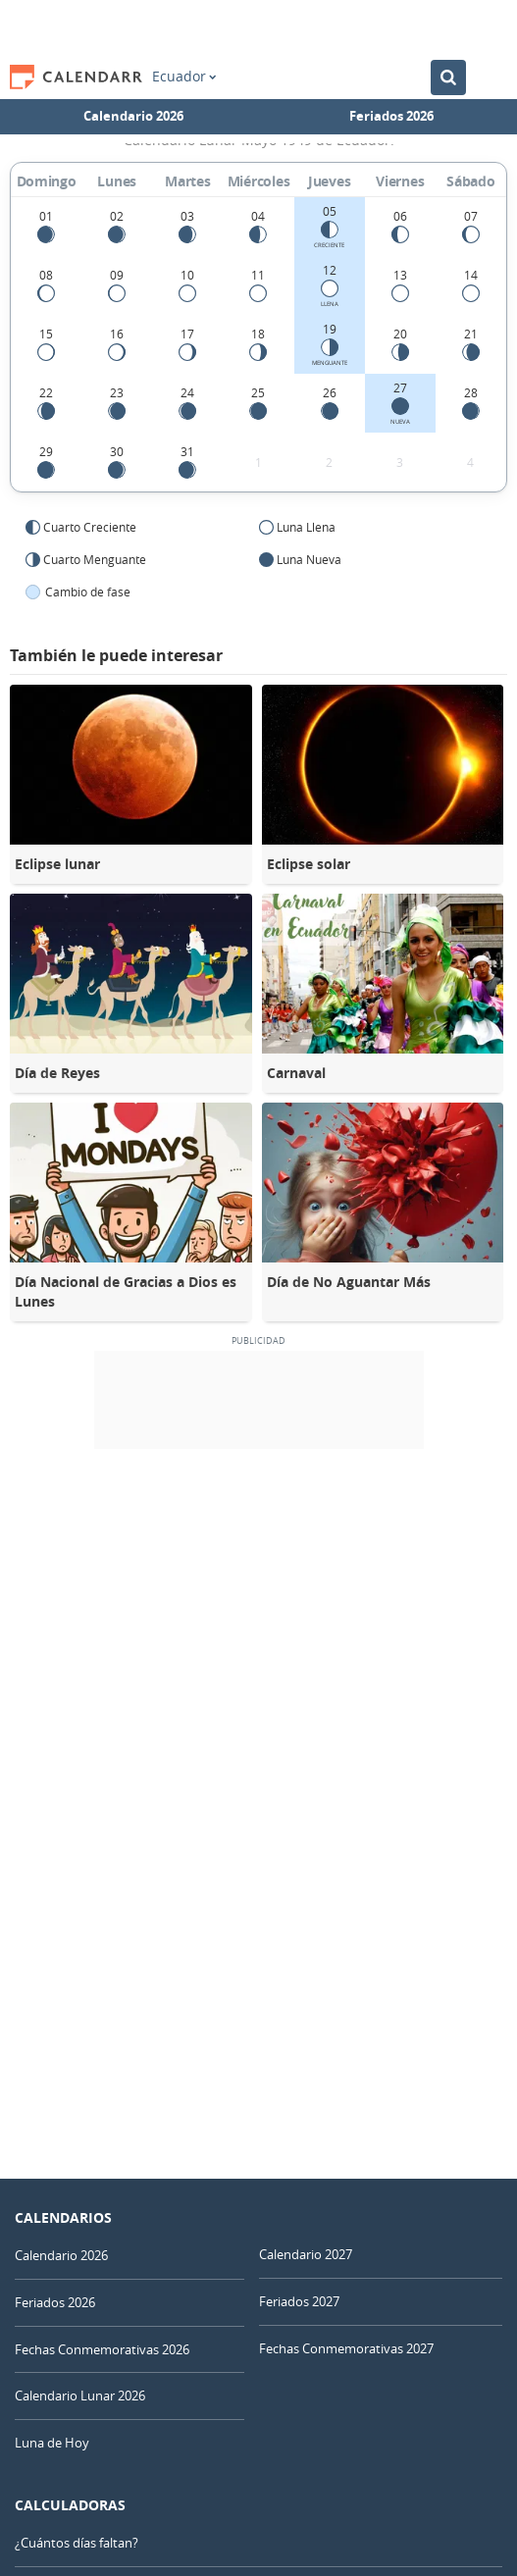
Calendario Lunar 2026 (80, 2395)
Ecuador (184, 76)
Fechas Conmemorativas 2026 (102, 2349)
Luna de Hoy (52, 2442)
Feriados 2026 (391, 116)
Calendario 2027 (305, 2254)
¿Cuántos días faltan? (76, 2542)
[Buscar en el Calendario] (448, 77)
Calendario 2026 (133, 116)
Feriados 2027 (299, 2301)
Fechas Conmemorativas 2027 (346, 2348)
